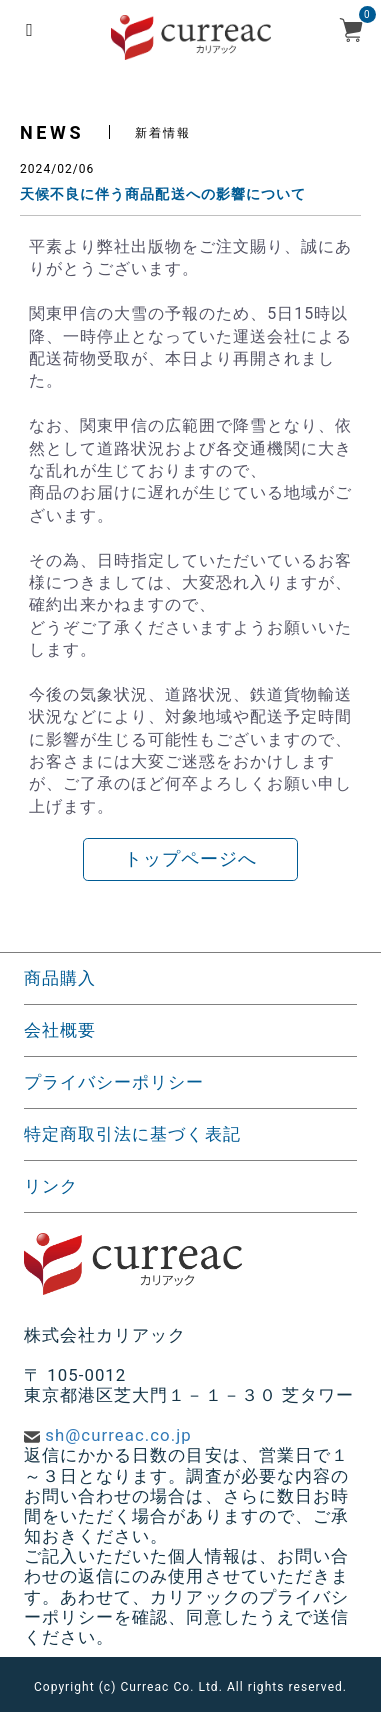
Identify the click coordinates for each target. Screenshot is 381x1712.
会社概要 (60, 1030)
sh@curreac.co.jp (118, 1435)
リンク (51, 1186)
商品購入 (60, 978)
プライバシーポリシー (114, 1082)
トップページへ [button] (190, 859)
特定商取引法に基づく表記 (132, 1134)
